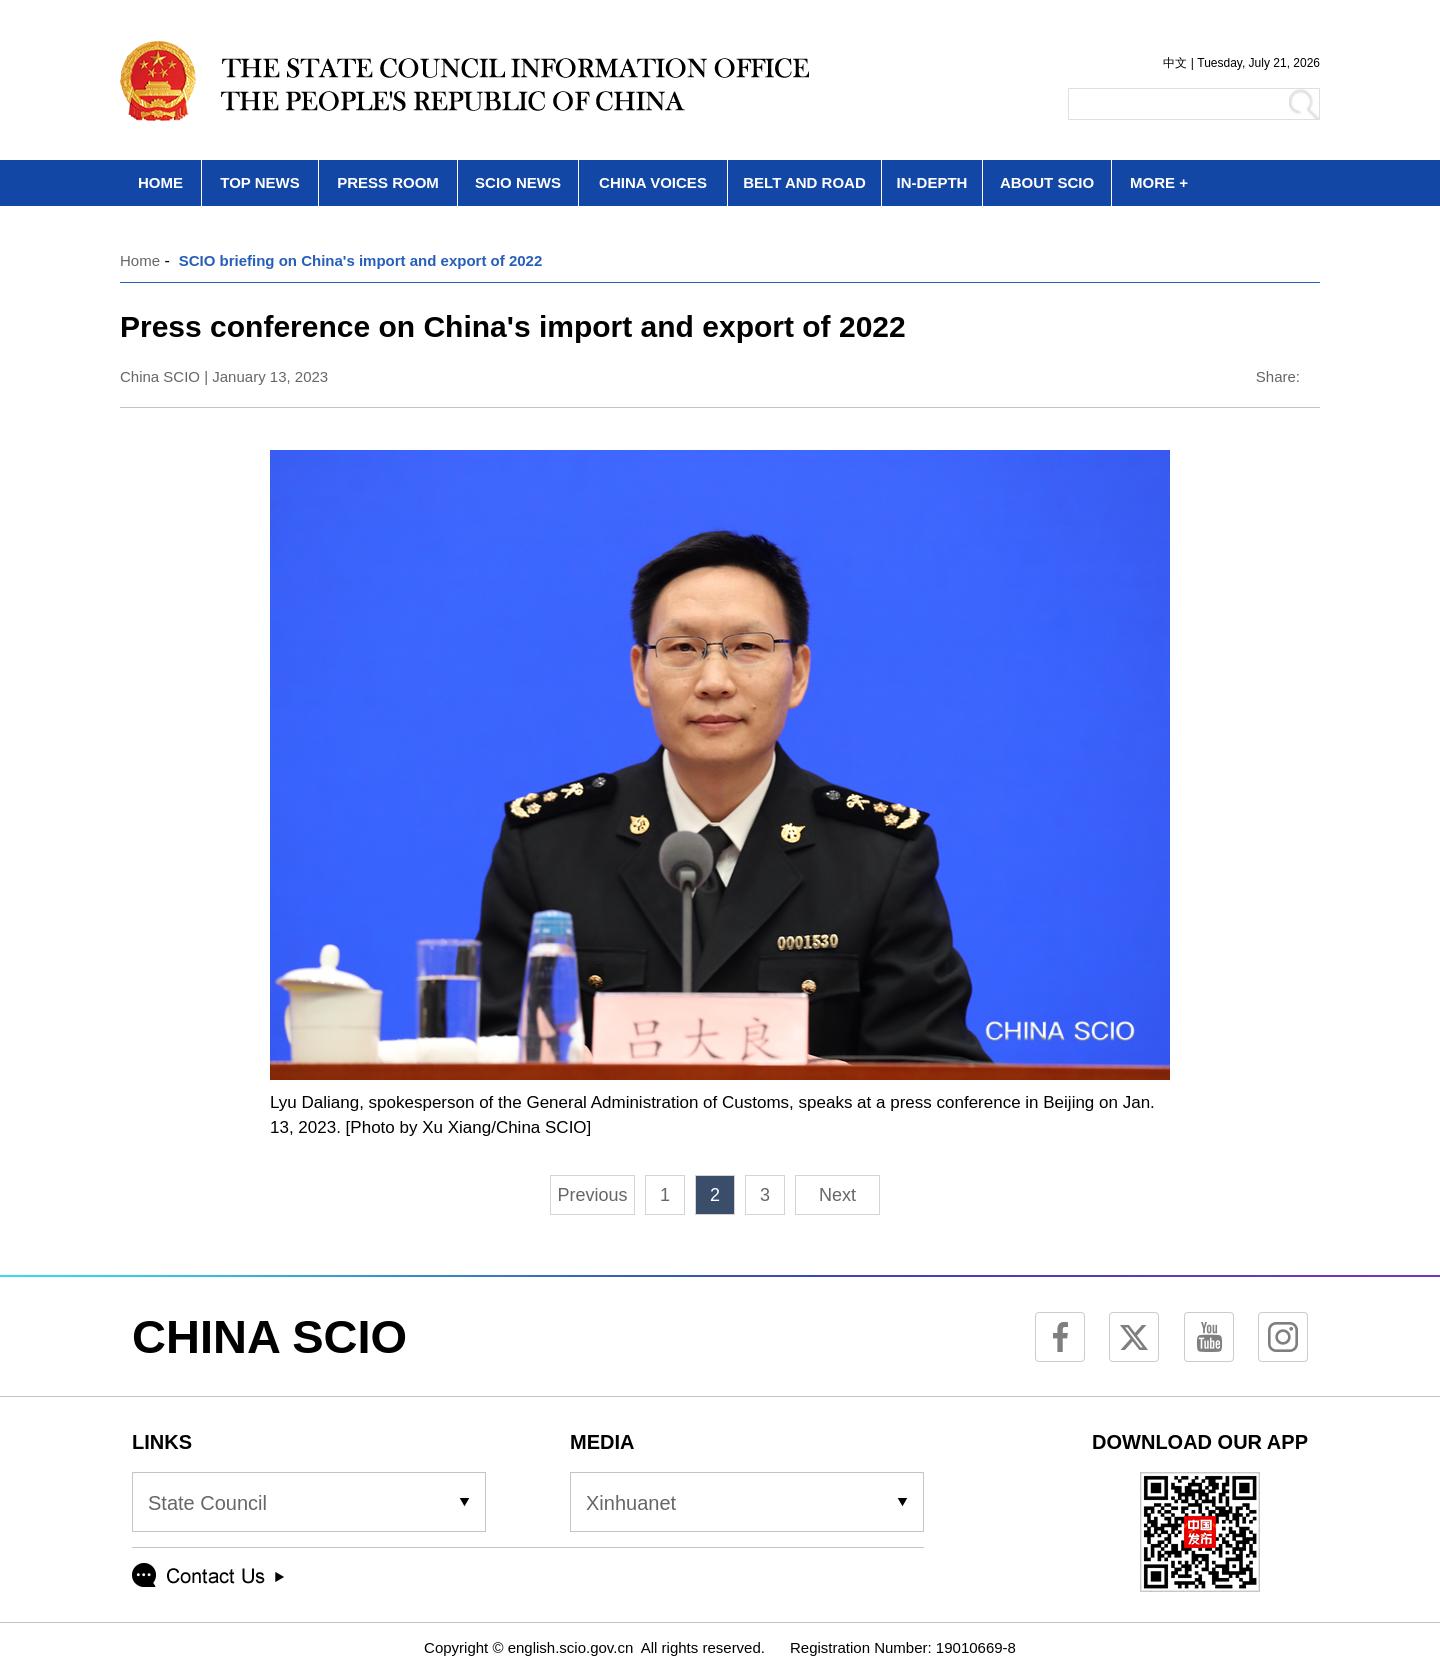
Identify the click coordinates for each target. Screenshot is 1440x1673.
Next (837, 1195)
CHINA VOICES (653, 182)
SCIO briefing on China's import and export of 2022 (361, 260)
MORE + (1159, 182)
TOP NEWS (259, 182)
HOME (160, 182)
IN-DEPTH (932, 182)
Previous (592, 1195)
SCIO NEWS (518, 182)
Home (140, 260)
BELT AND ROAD (804, 182)
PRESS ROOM (388, 182)
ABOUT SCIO (1047, 182)
